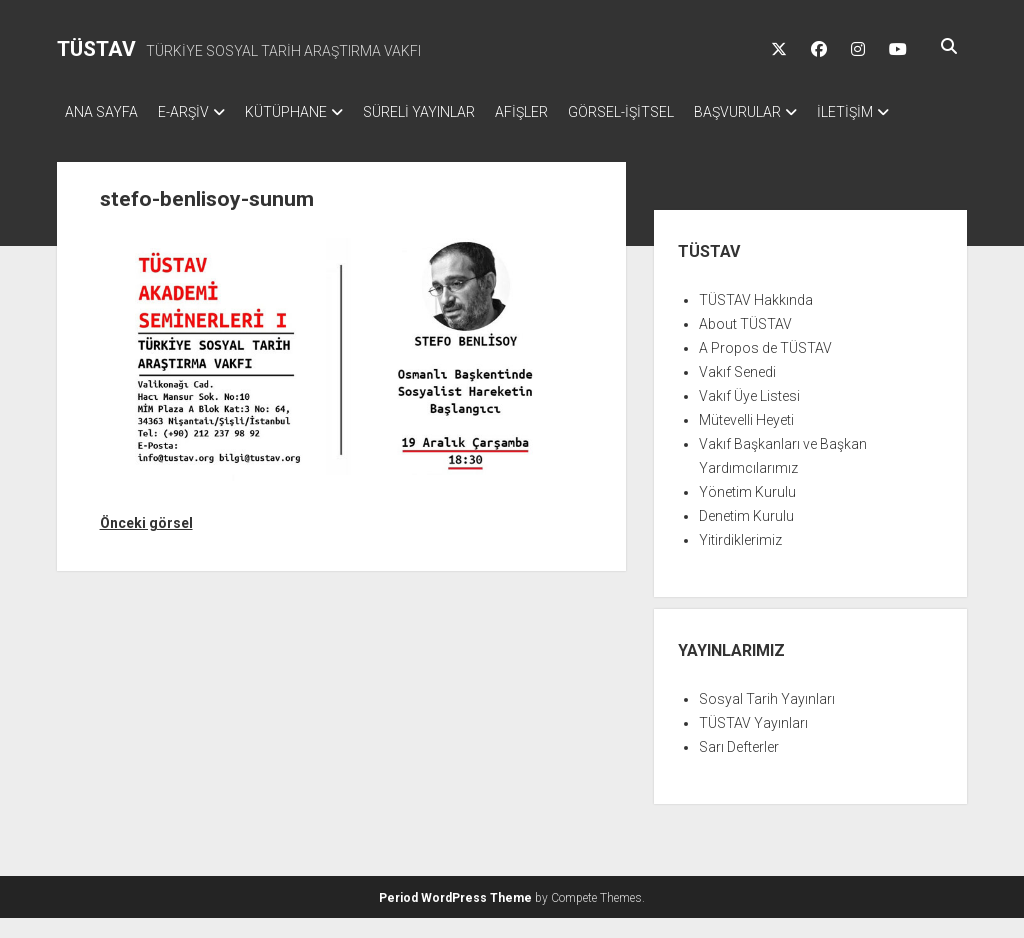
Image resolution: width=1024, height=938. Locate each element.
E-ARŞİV (193, 112)
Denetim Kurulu (746, 536)
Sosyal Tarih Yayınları (767, 719)
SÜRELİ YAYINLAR (449, 112)
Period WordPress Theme (455, 918)
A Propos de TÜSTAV (765, 368)
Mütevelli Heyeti (746, 440)
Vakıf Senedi (737, 392)
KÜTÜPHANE (306, 112)
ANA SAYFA (101, 112)
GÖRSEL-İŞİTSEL (671, 112)
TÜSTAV (96, 49)
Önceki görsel (146, 543)
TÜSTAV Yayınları (753, 743)
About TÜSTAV (745, 344)
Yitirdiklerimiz (740, 560)
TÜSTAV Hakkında (756, 320)
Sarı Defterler (739, 767)
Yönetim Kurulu (747, 512)
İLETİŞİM (93, 138)
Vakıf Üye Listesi (749, 416)
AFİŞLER (561, 112)
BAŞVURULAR (797, 112)
